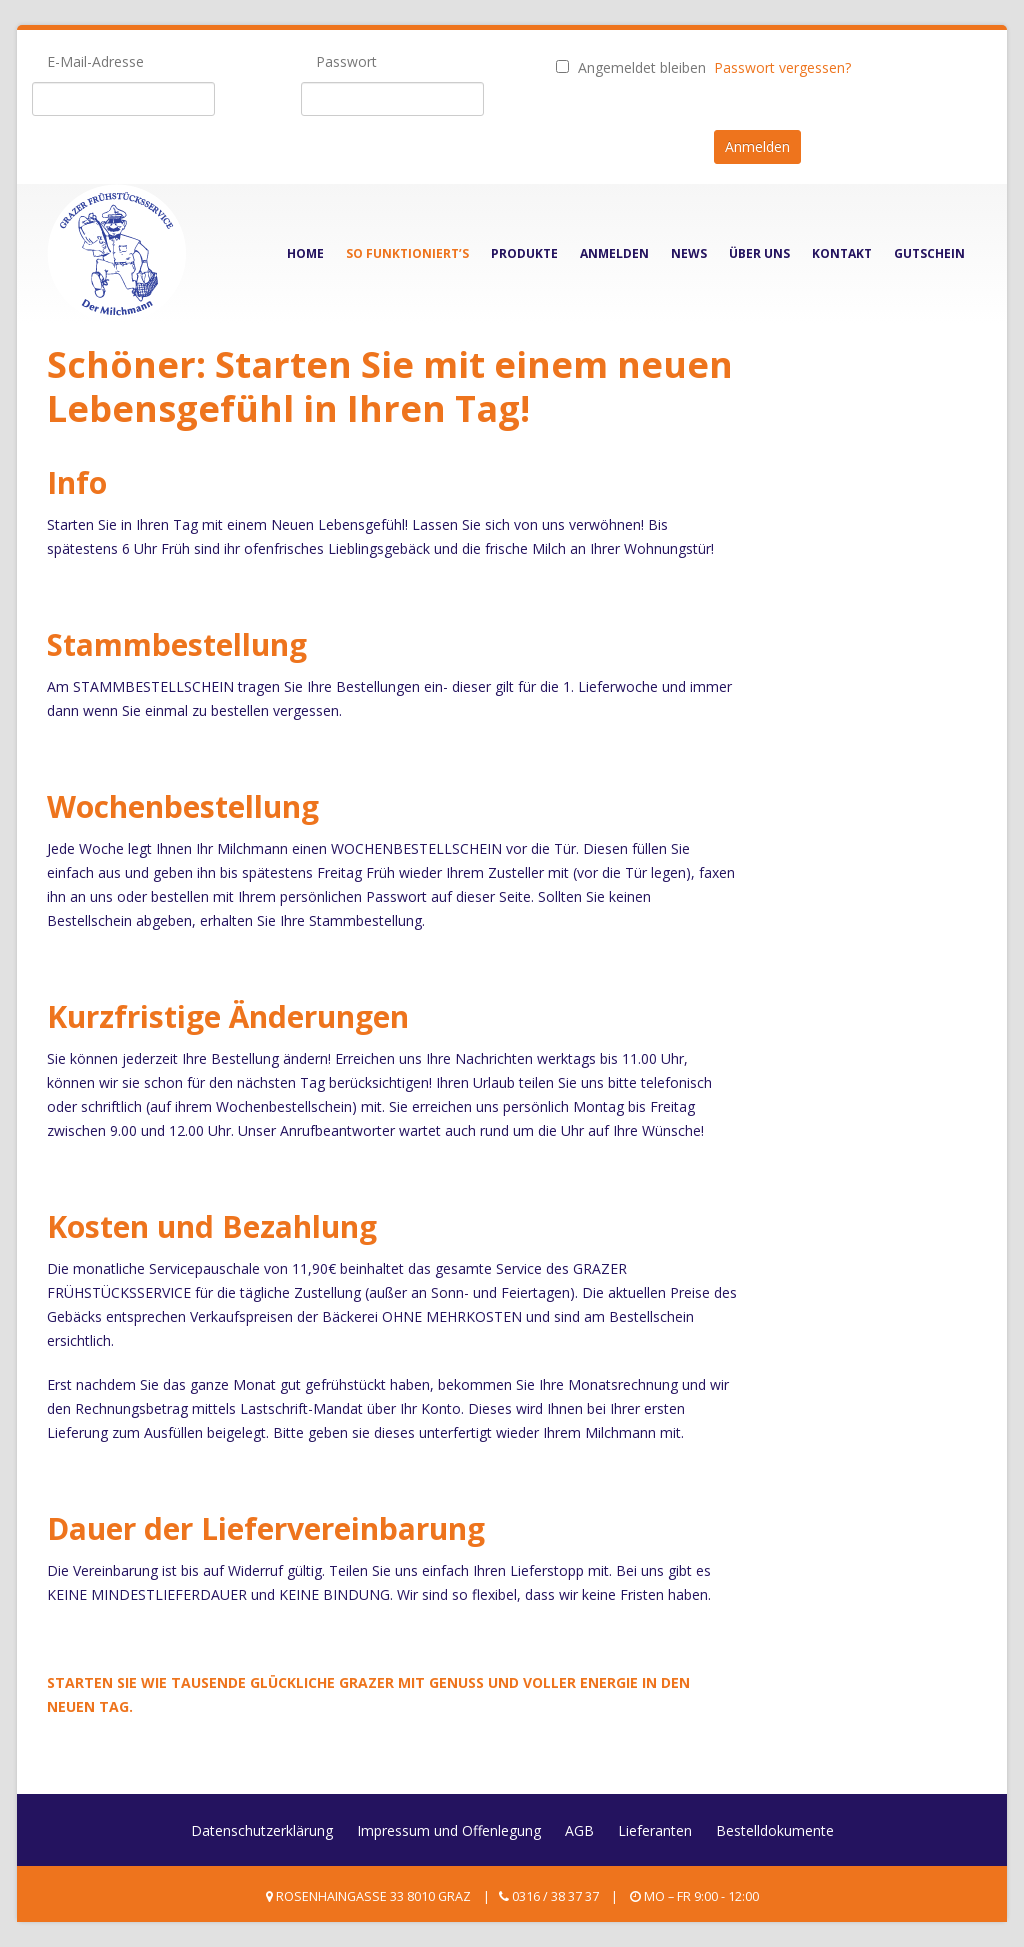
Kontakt (842, 253)
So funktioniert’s (407, 253)
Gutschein (929, 253)
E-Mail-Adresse (95, 61)
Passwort (346, 61)
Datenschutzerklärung (262, 1830)
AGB (579, 1830)
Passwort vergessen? (782, 67)
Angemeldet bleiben (631, 67)
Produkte (524, 253)
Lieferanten (655, 1830)
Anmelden (614, 253)
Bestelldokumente (775, 1830)
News (689, 253)
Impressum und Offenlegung (449, 1830)
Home (305, 253)
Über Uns (759, 253)
